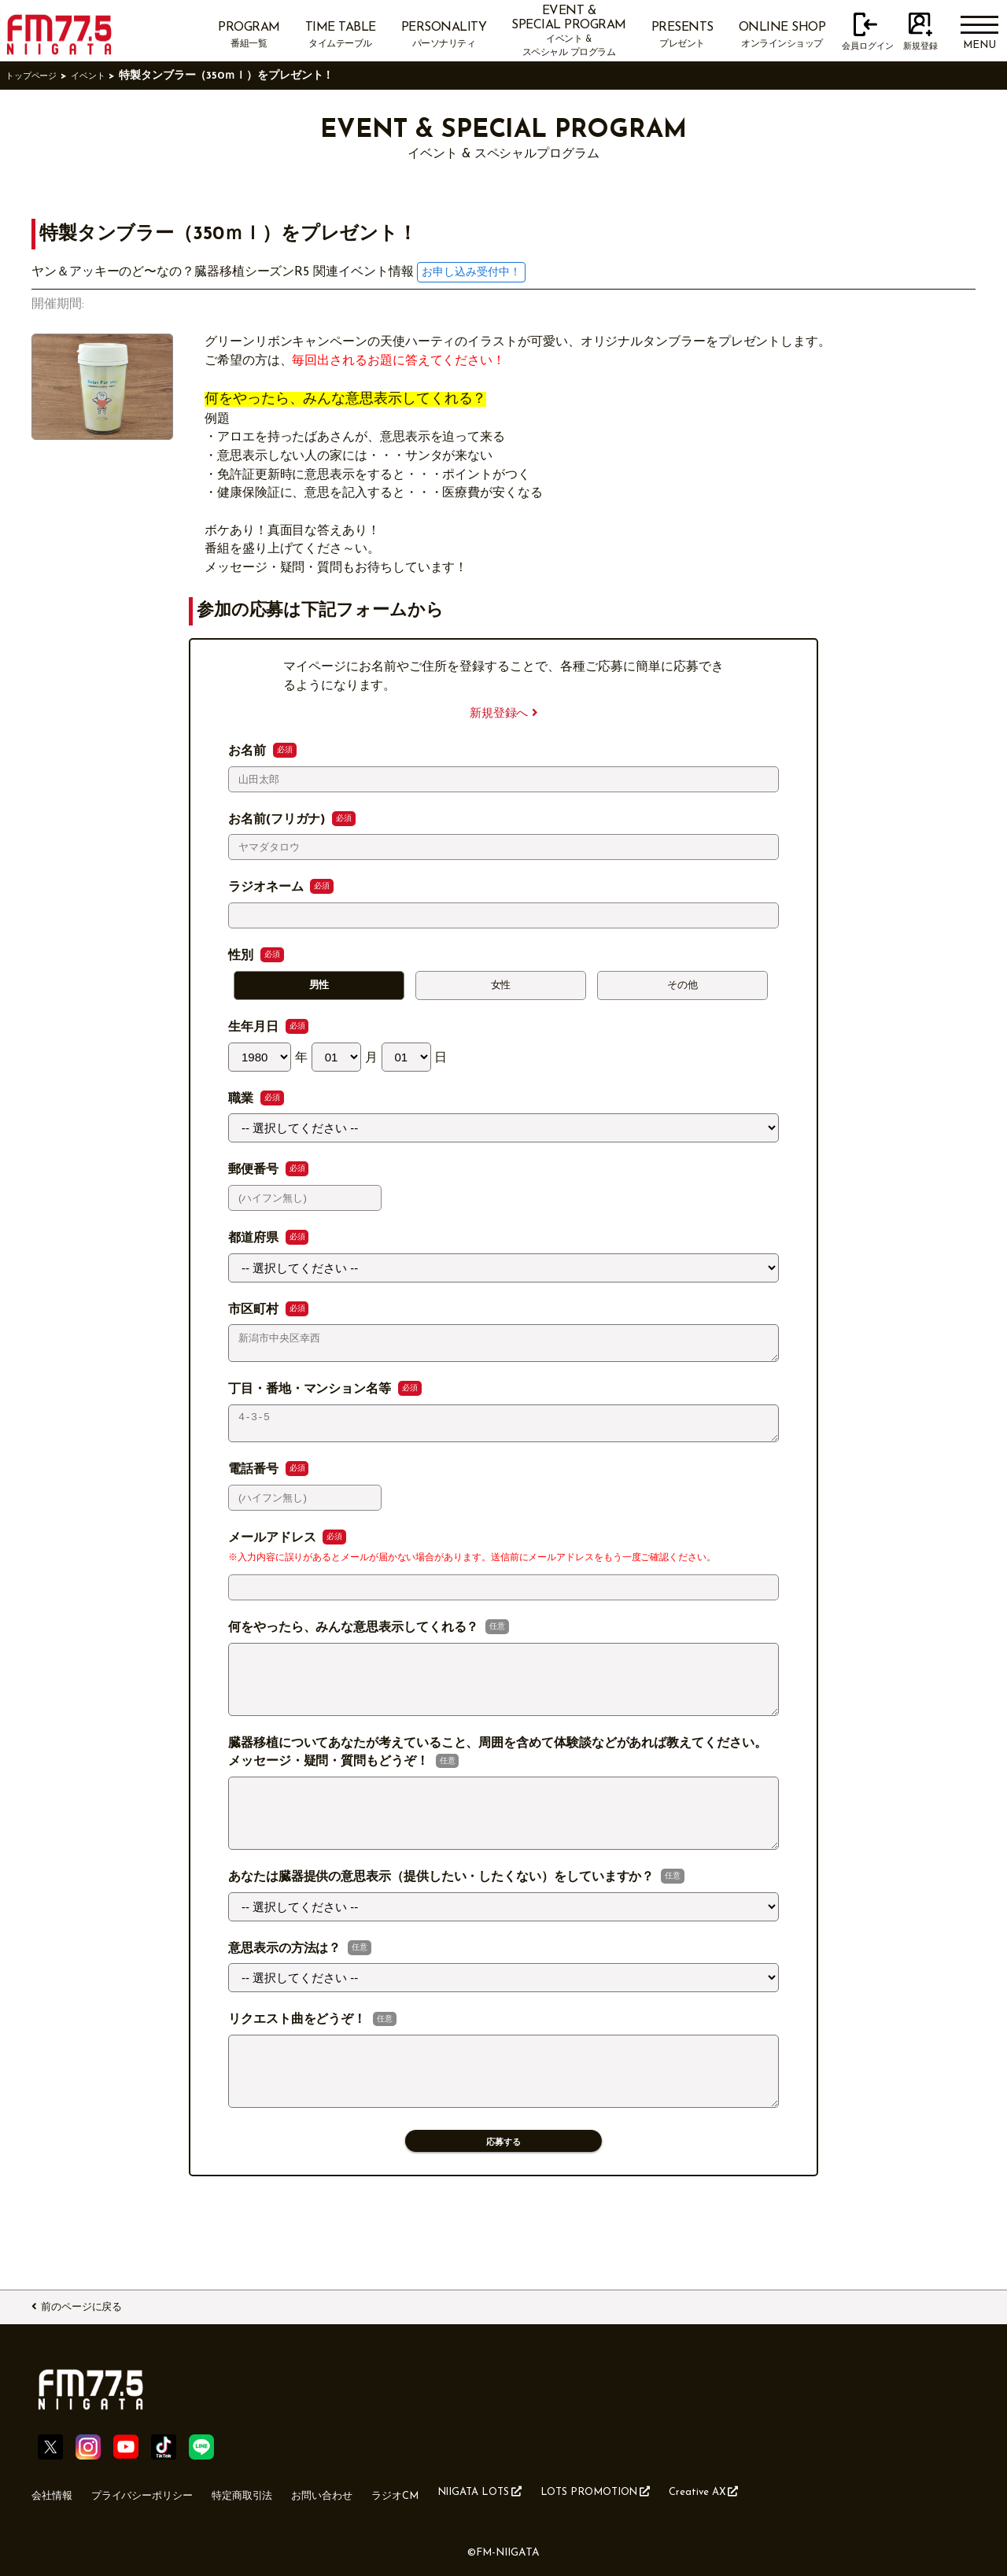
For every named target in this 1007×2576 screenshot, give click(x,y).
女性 (501, 986)
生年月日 (255, 1030)
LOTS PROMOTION (697, 2491)
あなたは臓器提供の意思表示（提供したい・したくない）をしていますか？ (443, 1913)
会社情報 (56, 2492)
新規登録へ (503, 713)
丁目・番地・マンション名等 (311, 1398)
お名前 (249, 751)
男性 (319, 986)
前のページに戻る (99, 2304)
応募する (503, 2192)
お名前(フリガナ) (278, 820)
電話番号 (255, 1482)
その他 (683, 986)
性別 (242, 956)
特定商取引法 (282, 2492)
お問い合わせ (376, 2492)
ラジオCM (462, 2492)
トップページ (39, 76)
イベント (107, 76)
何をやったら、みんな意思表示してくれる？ (355, 1640)
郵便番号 (255, 1174)
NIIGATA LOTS (561, 2491)
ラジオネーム (267, 887)
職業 (242, 1102)
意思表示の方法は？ (286, 1985)
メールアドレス (273, 1550)
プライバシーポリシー (163, 2492)
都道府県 (255, 1241)
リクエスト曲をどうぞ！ (299, 2056)
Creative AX (823, 2491)
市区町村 (255, 1313)
